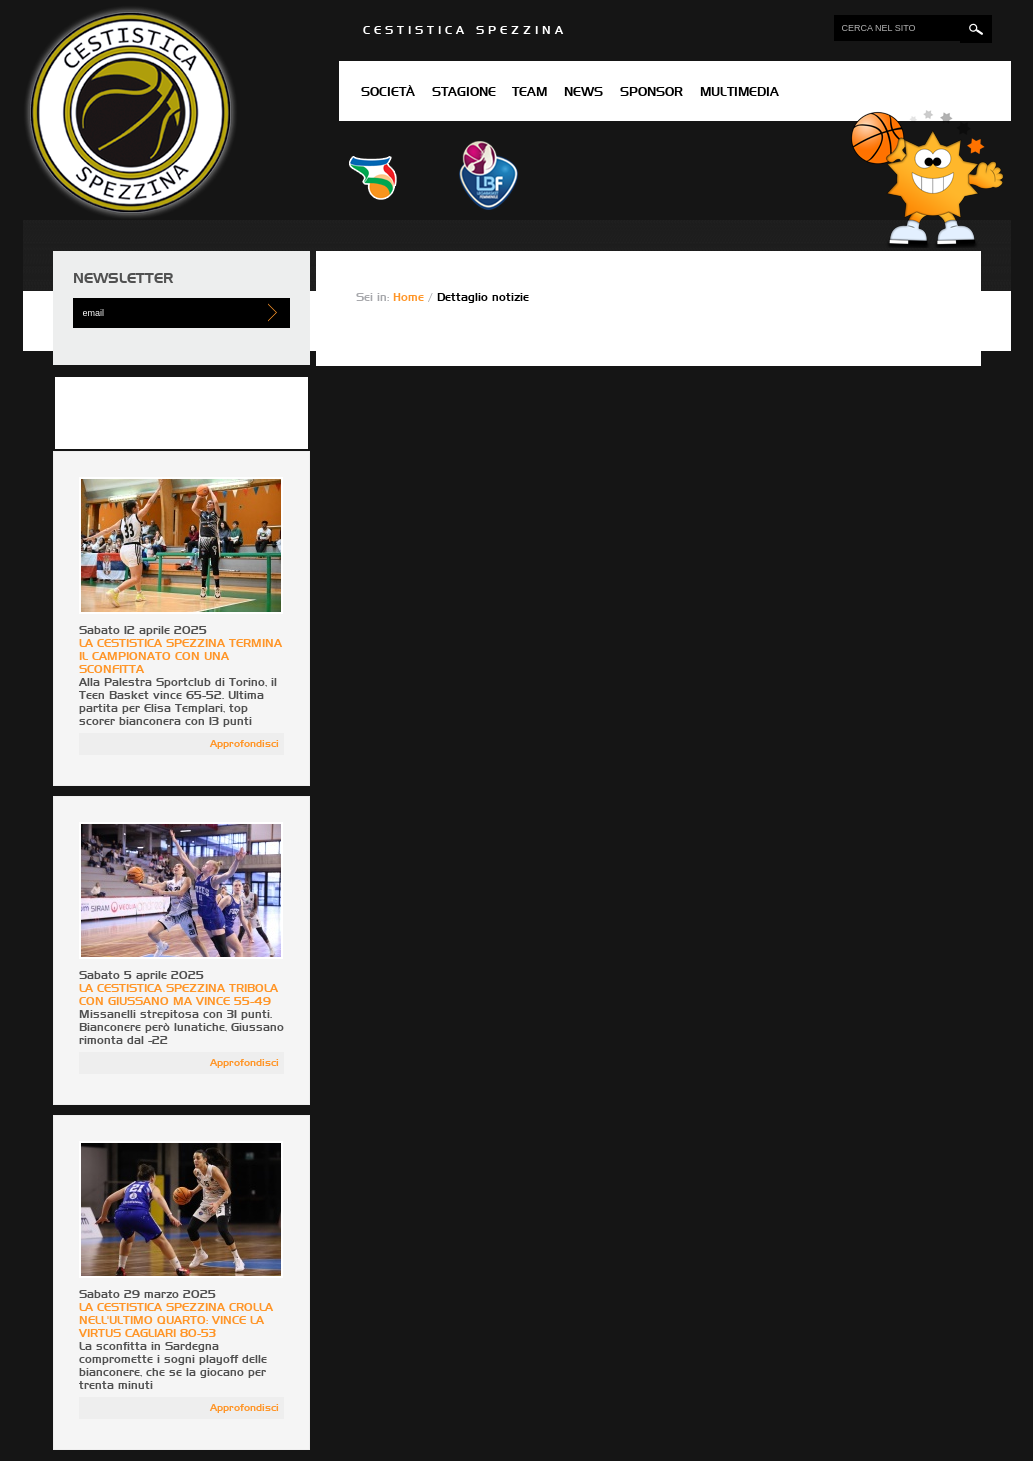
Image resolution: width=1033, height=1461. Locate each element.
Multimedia (739, 93)
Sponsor (651, 93)
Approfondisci (244, 744)
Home (410, 297)
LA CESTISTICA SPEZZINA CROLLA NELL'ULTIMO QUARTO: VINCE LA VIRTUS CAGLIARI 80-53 (176, 1320)
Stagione (464, 93)
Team (529, 93)
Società (388, 93)
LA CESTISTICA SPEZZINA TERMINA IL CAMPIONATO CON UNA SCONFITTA (180, 656)
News (583, 93)
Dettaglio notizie (483, 297)
